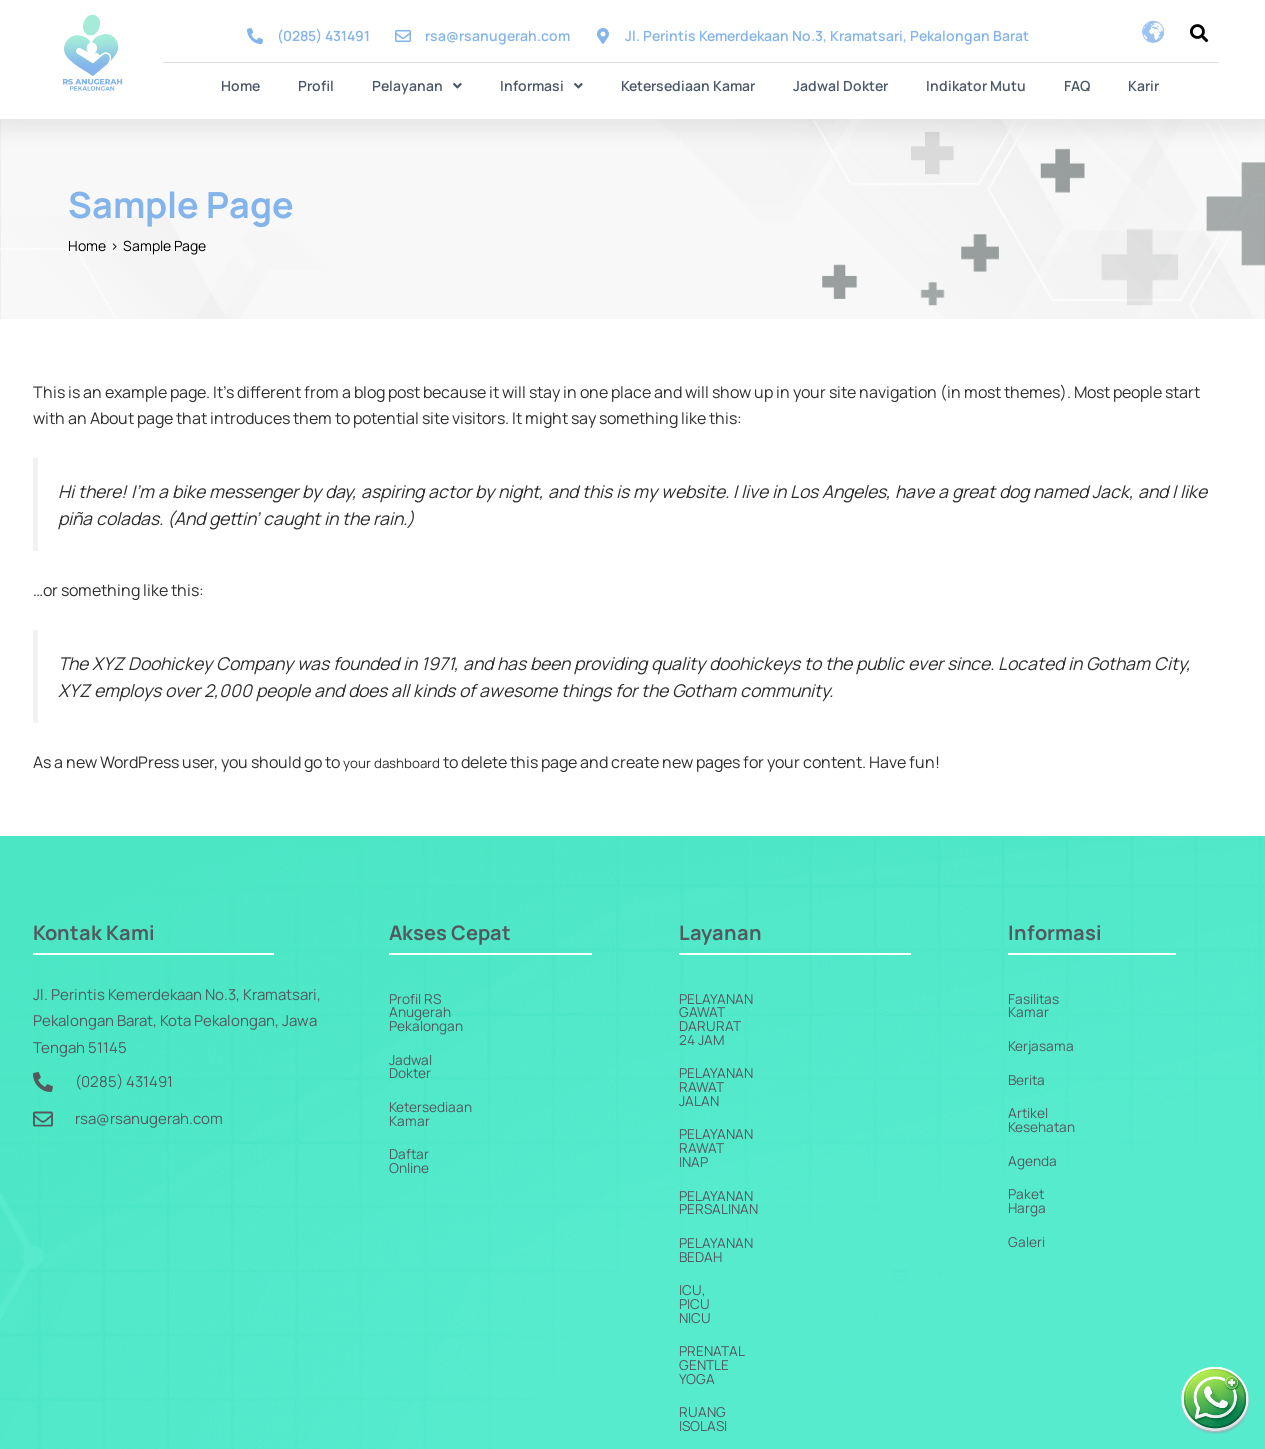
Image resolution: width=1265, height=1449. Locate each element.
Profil (340, 84)
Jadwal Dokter (832, 84)
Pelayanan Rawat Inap (764, 1067)
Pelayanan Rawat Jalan (770, 1032)
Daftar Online (434, 1102)
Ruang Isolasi (733, 1242)
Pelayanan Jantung (755, 1312)
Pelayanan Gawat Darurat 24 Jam (809, 997)
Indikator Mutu (960, 84)
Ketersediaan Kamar (688, 84)
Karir (1111, 84)
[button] (433, 85)
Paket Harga (1049, 1172)
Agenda (1035, 1137)
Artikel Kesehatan (1069, 1102)
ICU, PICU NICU (732, 1172)
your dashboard (400, 760)
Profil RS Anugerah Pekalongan (495, 997)
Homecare (720, 1347)
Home (272, 84)
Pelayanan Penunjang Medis (789, 1277)
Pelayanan (433, 84)
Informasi (549, 84)
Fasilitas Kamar (1060, 997)
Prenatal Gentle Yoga (765, 1207)
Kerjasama (1043, 1032)
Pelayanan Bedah (745, 1137)
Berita (1028, 1067)
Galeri (1028, 1207)
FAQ (1053, 84)
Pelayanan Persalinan (765, 1102)
